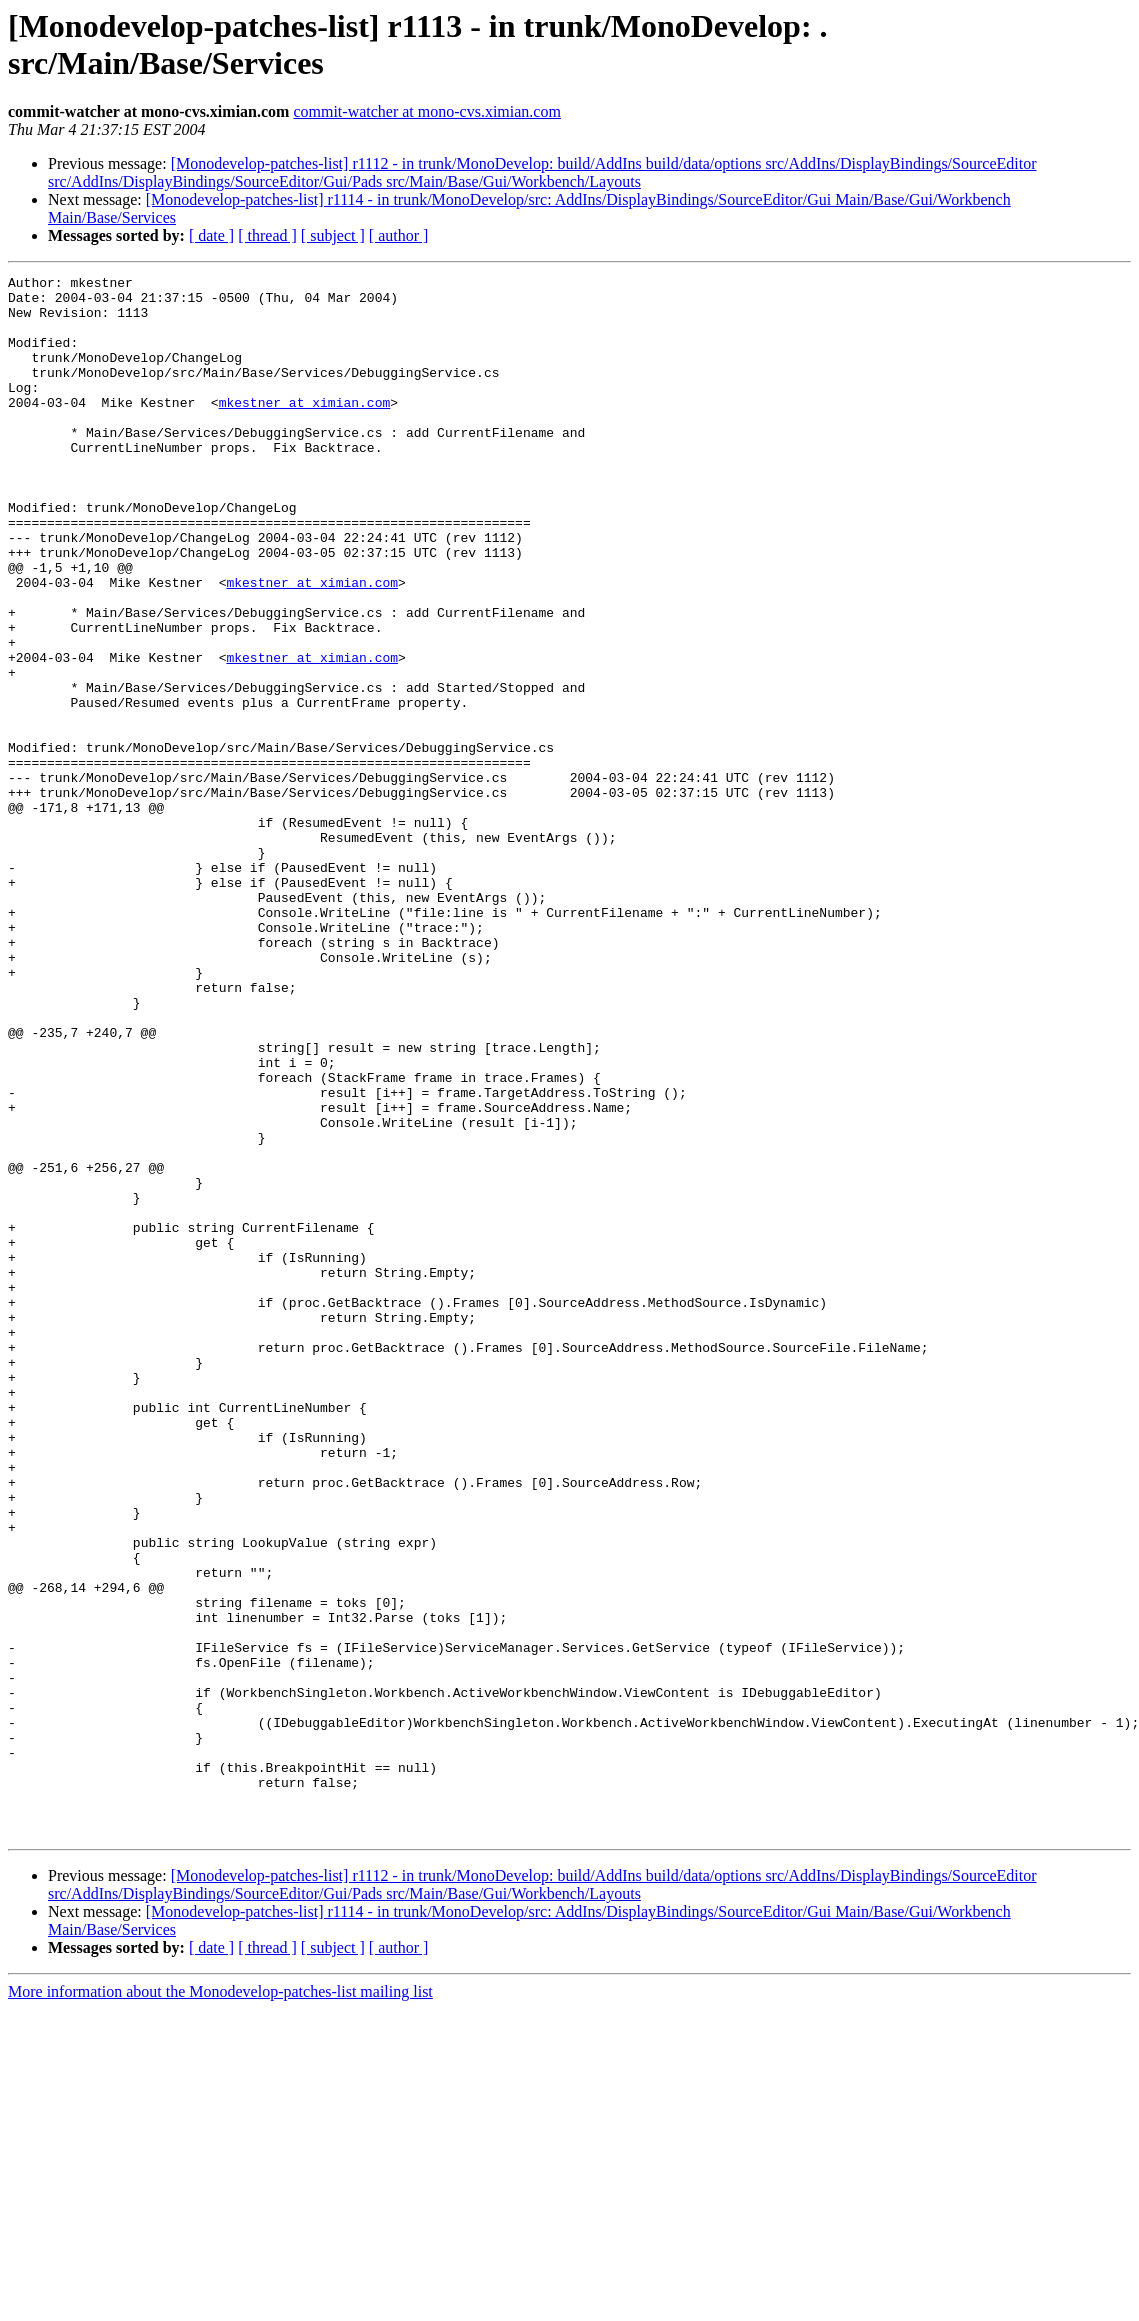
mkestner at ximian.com (305, 429)
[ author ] (399, 235)
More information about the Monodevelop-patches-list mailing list (220, 2303)
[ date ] (211, 235)
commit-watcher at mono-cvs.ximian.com (426, 111)
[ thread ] (267, 235)
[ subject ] (333, 235)
